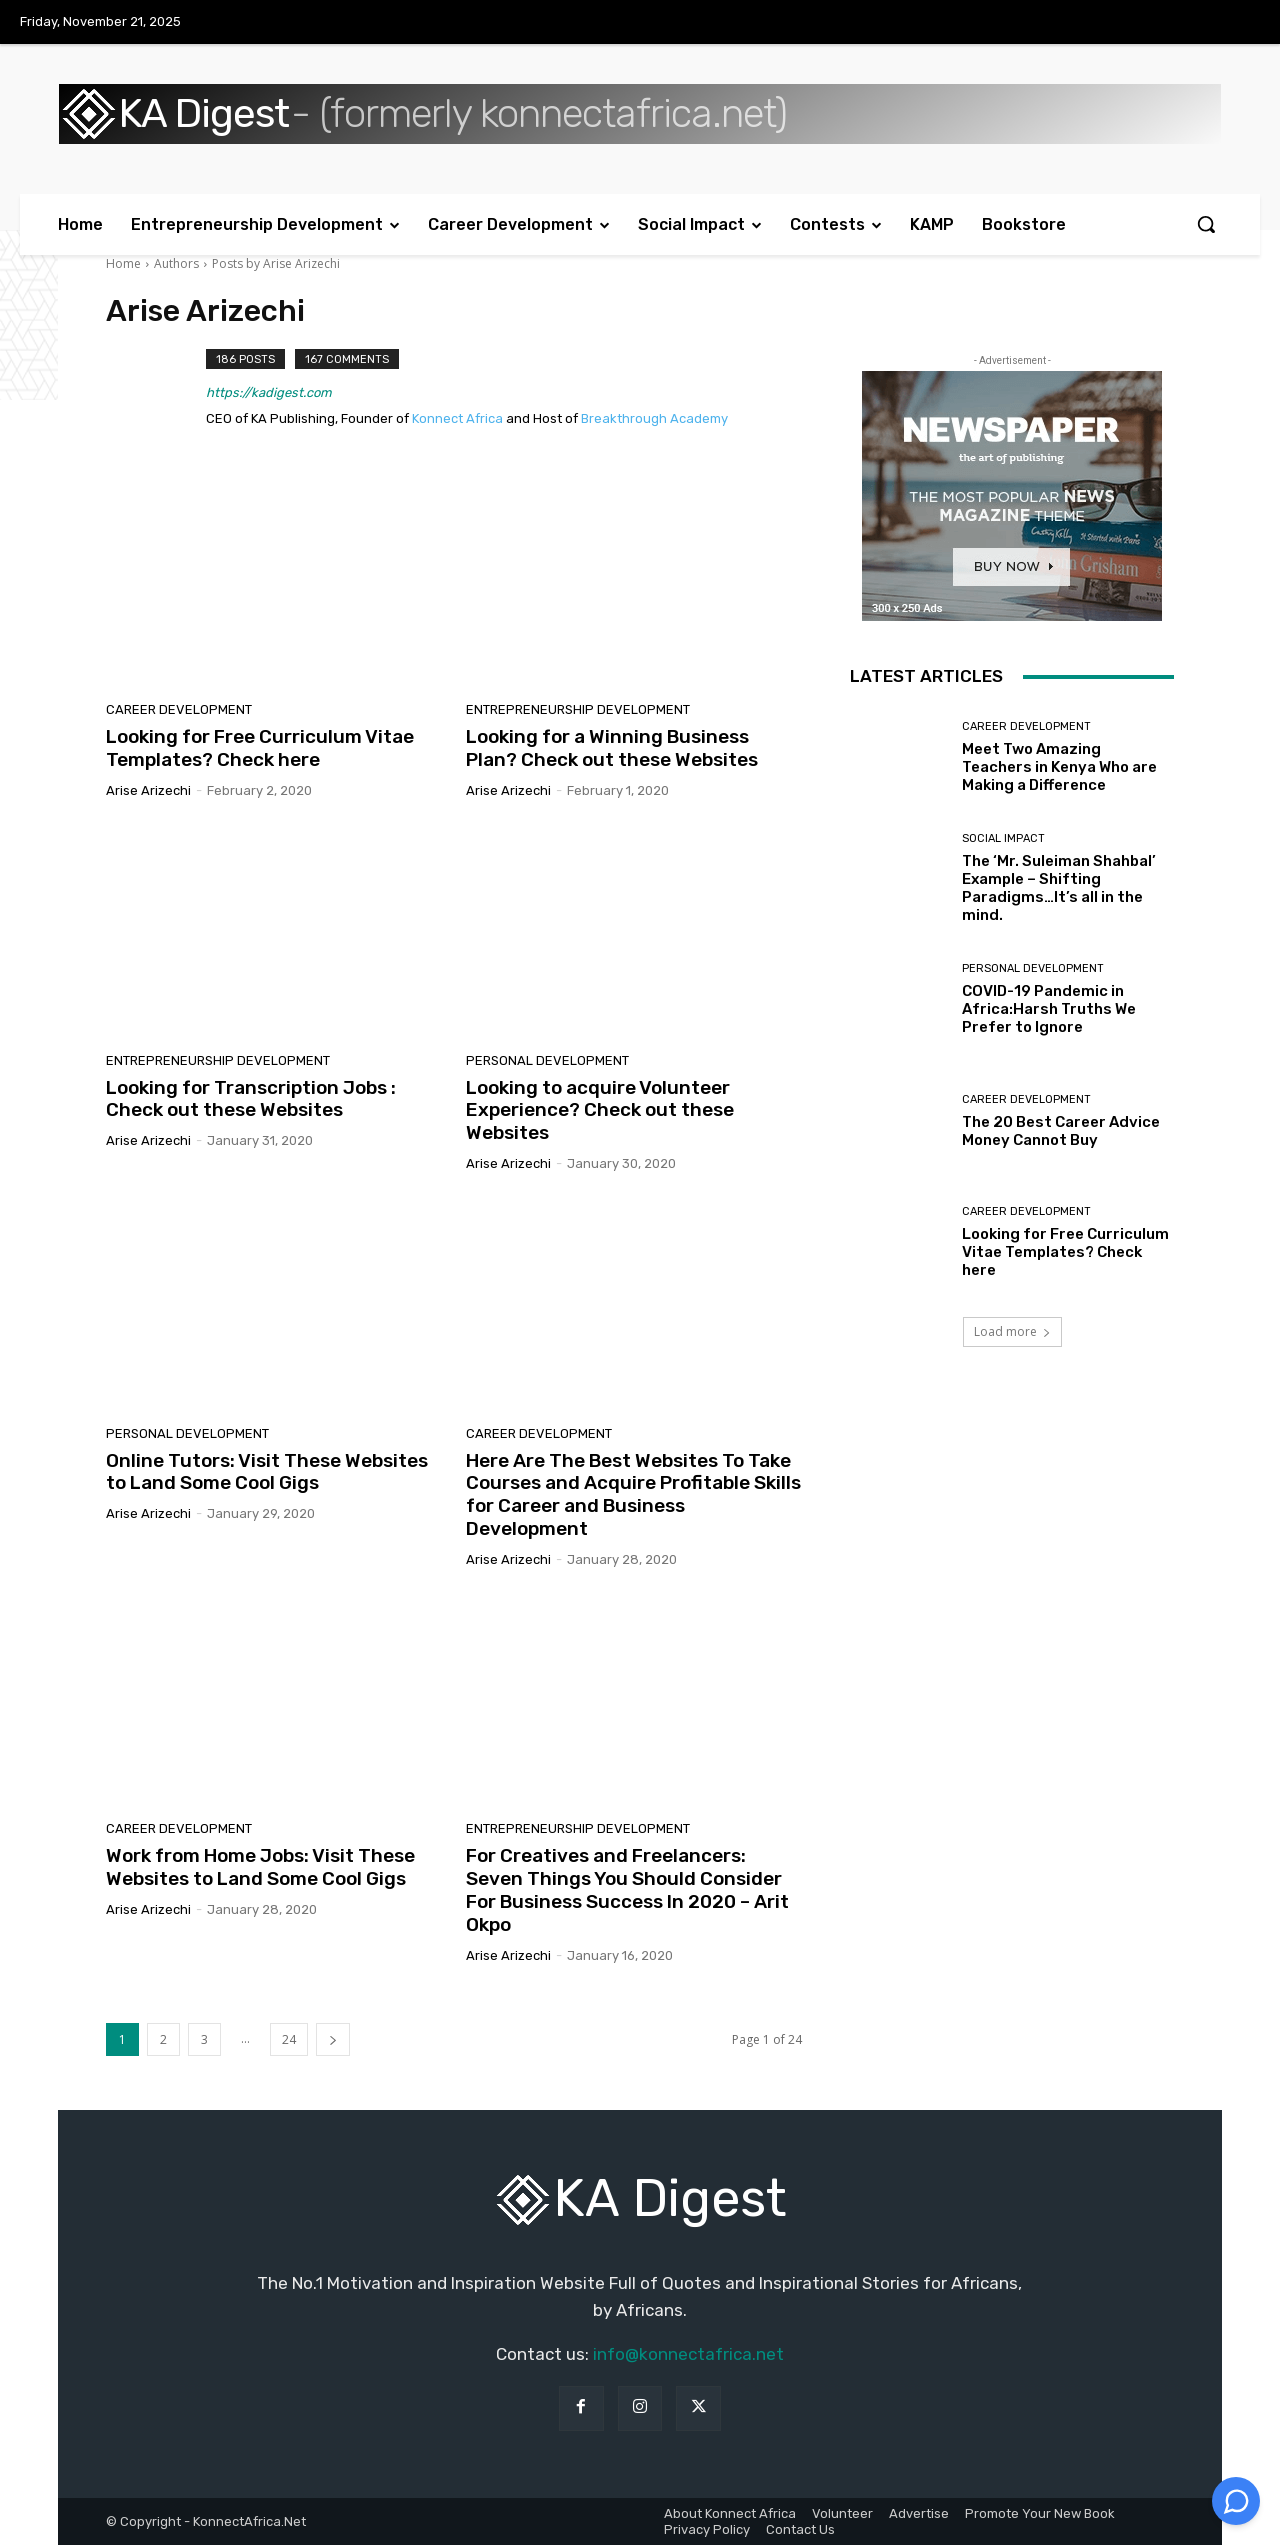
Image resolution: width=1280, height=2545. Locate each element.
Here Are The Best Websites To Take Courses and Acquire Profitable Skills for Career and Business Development (633, 1494)
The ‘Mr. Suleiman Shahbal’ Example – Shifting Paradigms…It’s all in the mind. (1059, 888)
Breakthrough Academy (654, 418)
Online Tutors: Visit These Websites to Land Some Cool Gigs (267, 1472)
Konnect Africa (457, 418)
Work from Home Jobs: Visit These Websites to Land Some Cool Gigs (260, 1867)
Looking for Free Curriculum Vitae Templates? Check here (260, 748)
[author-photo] (156, 391)
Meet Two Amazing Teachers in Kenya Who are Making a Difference (1059, 767)
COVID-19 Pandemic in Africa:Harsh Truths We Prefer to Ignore (1049, 1009)
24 (289, 2039)
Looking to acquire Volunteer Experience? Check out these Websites (600, 1110)
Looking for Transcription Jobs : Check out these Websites (251, 1099)
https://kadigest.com (269, 392)
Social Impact (1003, 838)
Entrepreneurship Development (578, 709)
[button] (1206, 224)
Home (123, 263)
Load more (1012, 1331)
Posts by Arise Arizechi (276, 263)
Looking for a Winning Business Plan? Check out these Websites (612, 748)
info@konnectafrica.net (688, 2354)
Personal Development (547, 1060)
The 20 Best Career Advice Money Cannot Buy (1061, 1131)
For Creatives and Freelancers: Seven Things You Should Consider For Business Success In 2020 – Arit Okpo (627, 1889)
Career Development (179, 709)
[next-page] (333, 2039)
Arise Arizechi (148, 790)
